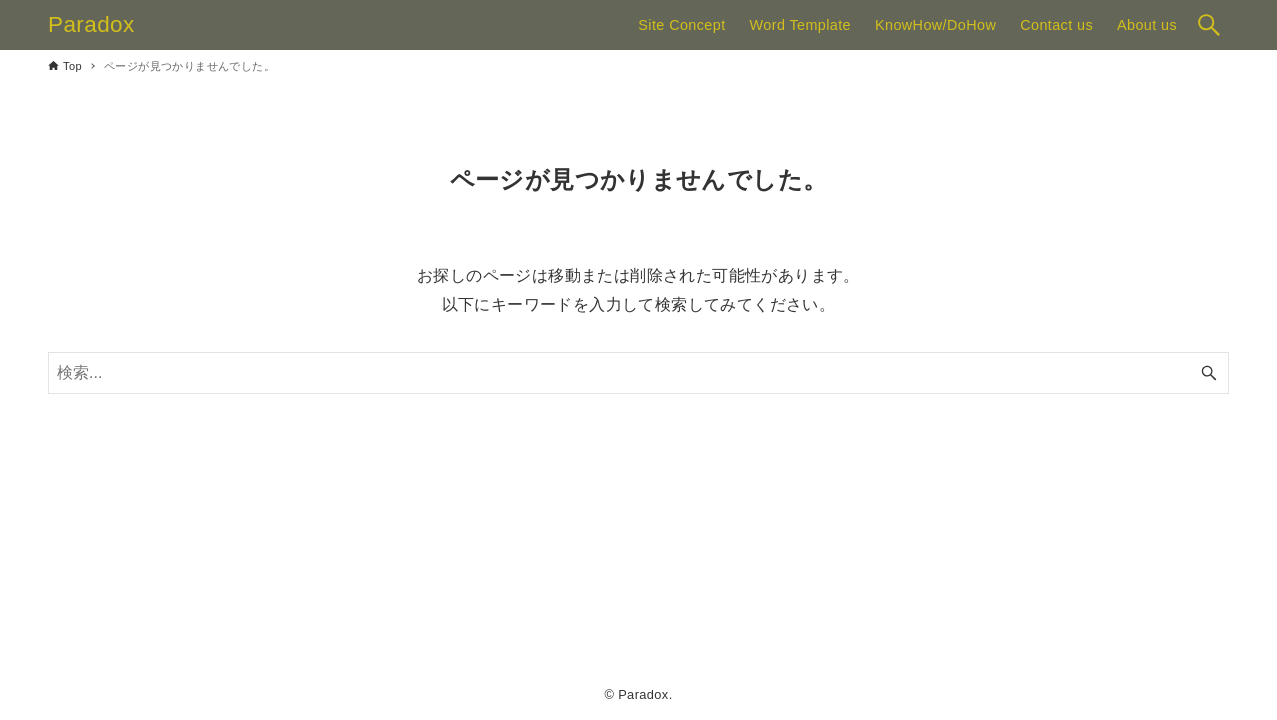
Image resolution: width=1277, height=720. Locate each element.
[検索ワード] (638, 373)
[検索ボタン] (1209, 25)
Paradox (91, 24)
